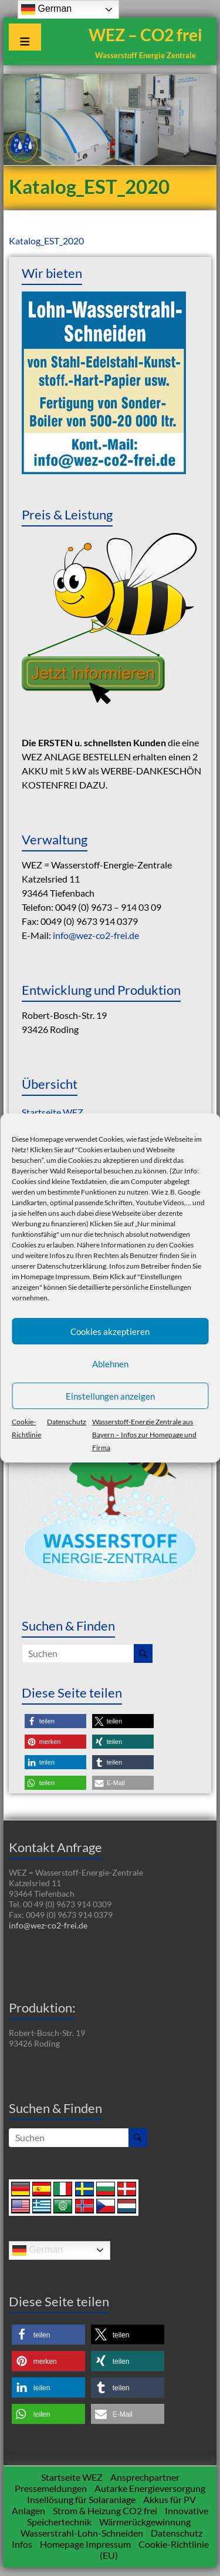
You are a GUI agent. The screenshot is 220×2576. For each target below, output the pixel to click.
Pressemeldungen (51, 2488)
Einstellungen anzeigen (110, 1396)
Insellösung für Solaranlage (81, 2499)
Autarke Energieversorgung (149, 2488)
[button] (55, 1721)
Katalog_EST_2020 (46, 240)
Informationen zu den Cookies (147, 1244)
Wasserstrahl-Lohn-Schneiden (82, 2532)
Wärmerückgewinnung (145, 2521)
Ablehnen (110, 1364)
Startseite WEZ (52, 1112)
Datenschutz (66, 1421)
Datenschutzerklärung (71, 1266)
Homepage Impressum (55, 1276)
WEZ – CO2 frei (145, 35)
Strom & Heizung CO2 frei (105, 2510)
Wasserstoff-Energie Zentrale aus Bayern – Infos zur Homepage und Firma (144, 1434)
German (37, 2250)
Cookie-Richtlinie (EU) (154, 2549)
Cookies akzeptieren (110, 1331)
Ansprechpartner (145, 2477)
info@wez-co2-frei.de (96, 935)
